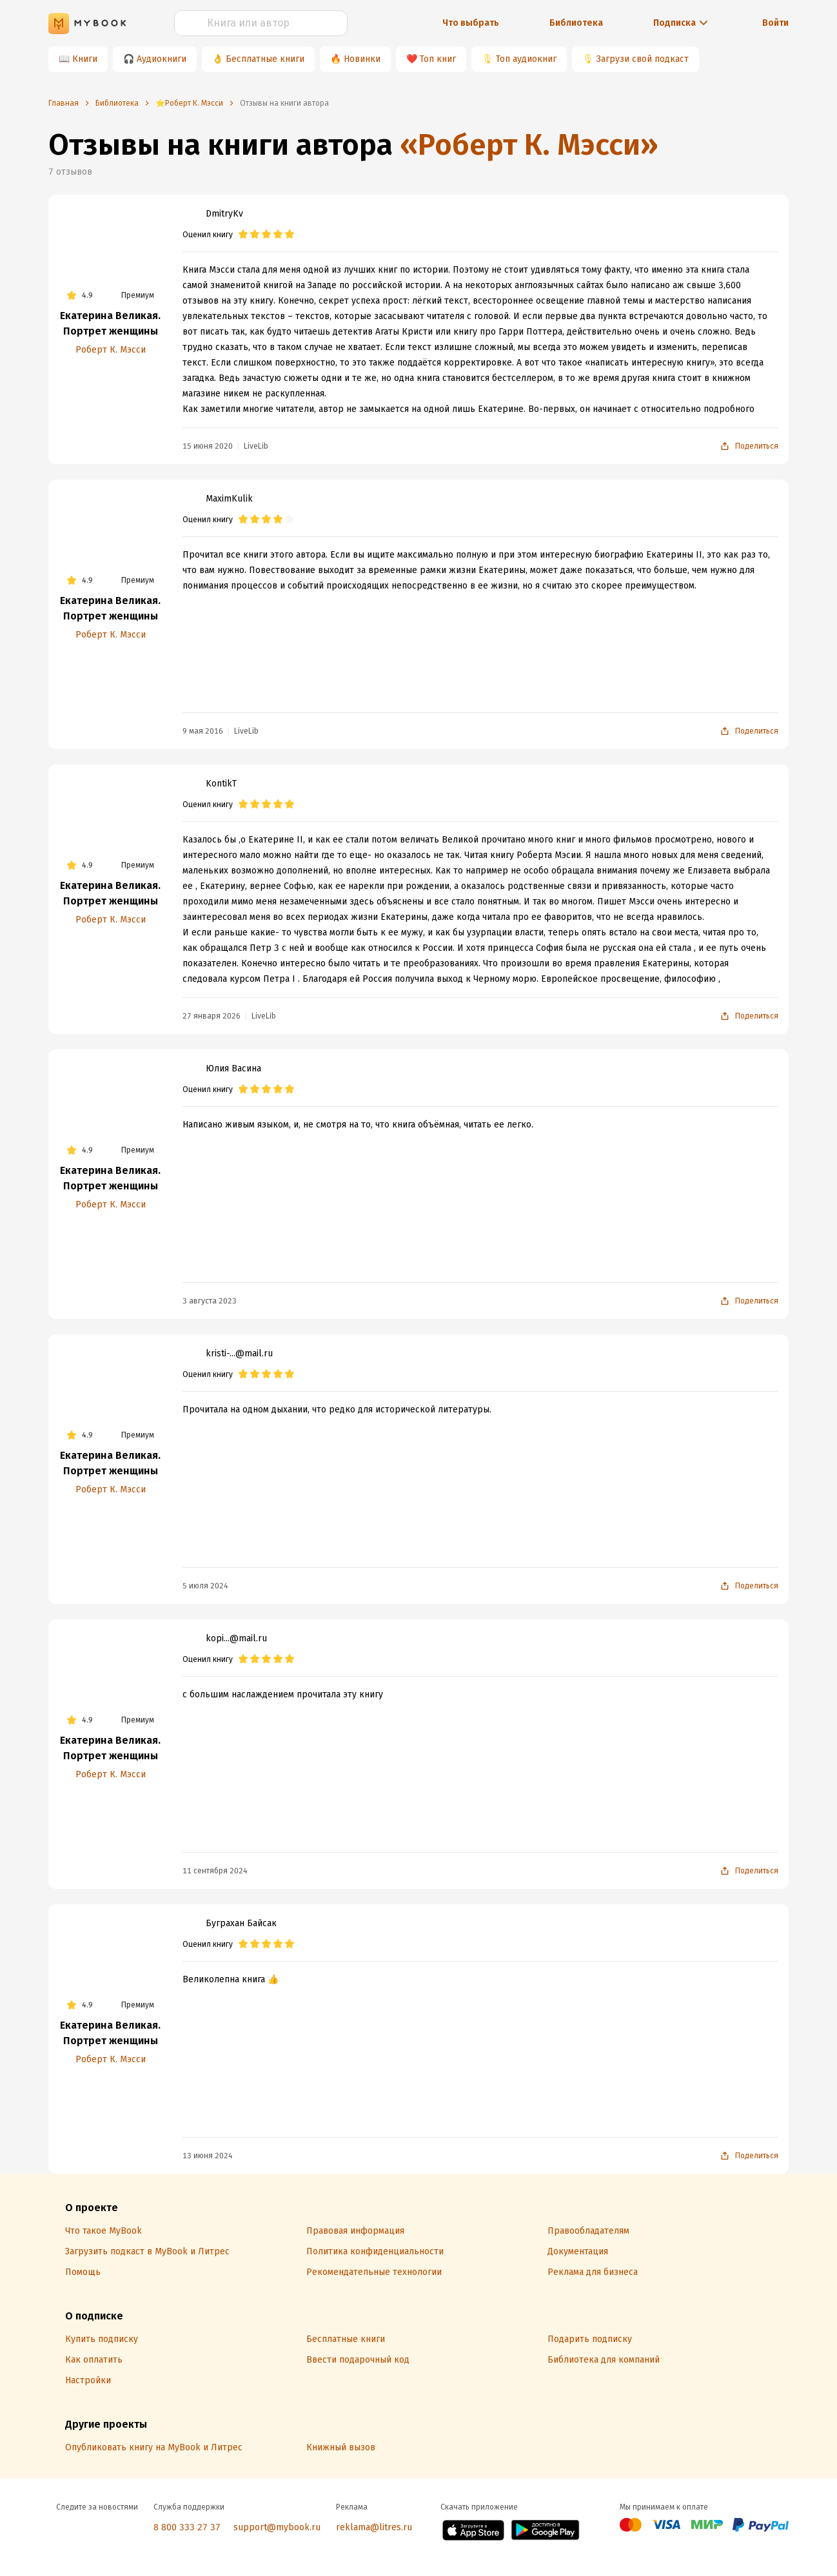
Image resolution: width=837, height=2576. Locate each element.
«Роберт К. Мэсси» (529, 144)
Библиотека (576, 22)
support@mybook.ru (276, 2527)
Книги (84, 59)
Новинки (362, 59)
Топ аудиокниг (526, 59)
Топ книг (438, 59)
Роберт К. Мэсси (110, 349)
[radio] (243, 234)
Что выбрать (470, 22)
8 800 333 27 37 (187, 2527)
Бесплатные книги (265, 59)
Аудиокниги (161, 59)
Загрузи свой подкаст (642, 59)
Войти (775, 22)
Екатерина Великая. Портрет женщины (110, 323)
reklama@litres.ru (374, 2527)
